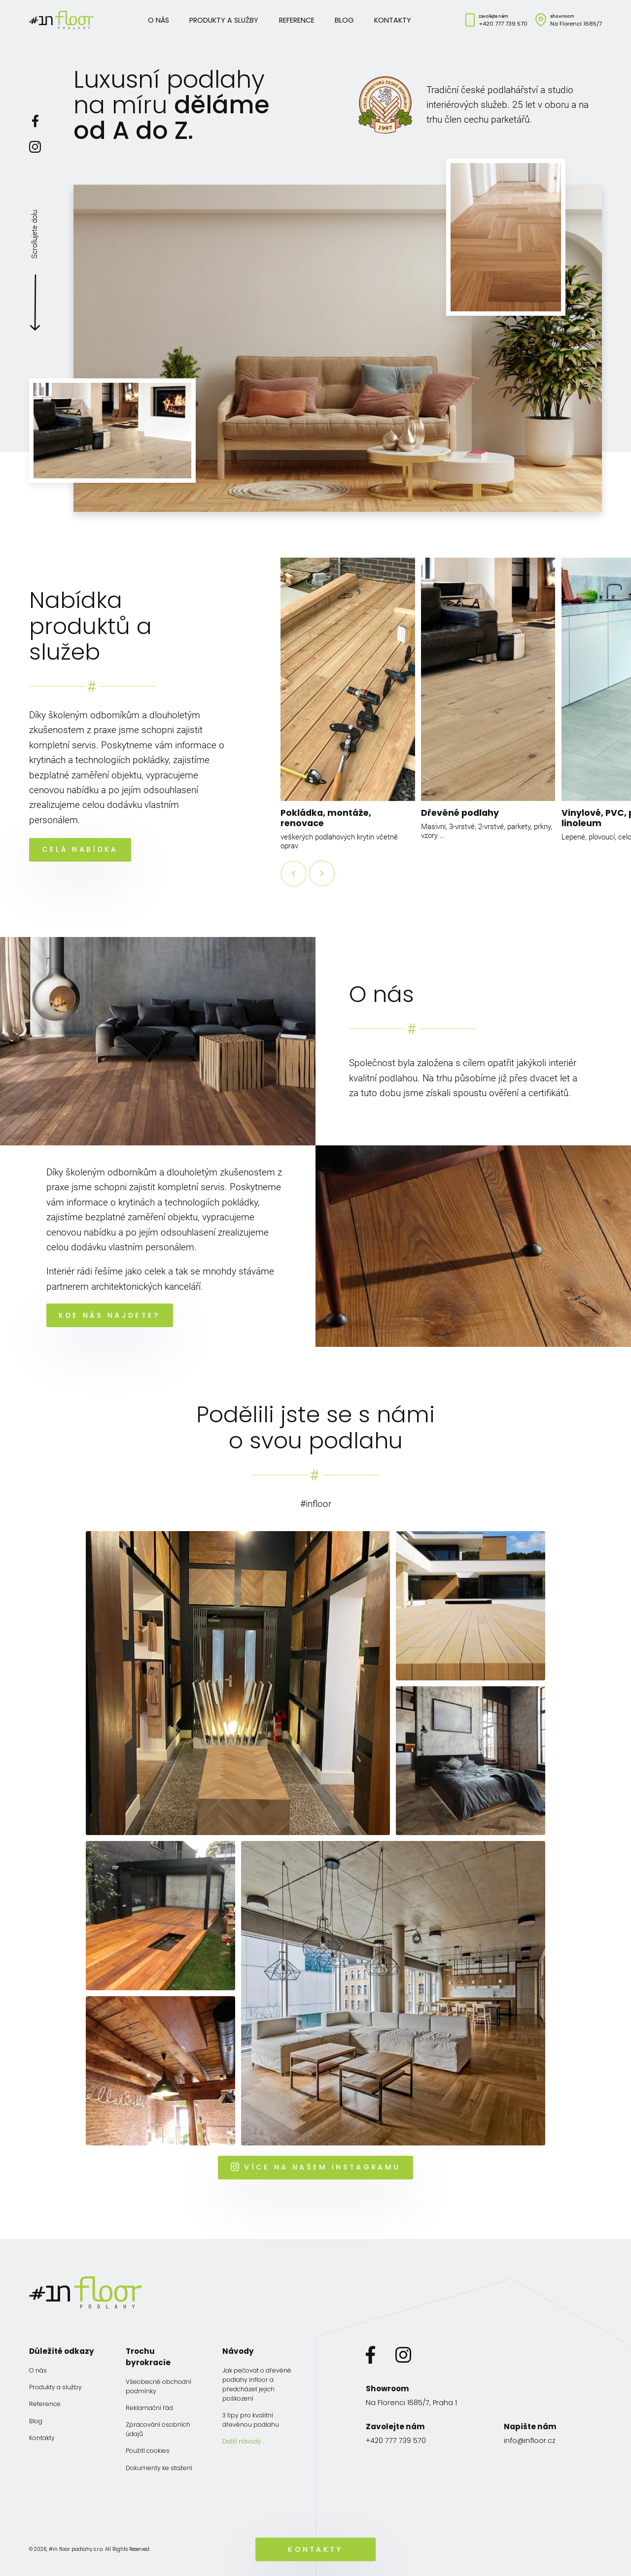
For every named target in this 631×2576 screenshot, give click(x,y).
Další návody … (244, 2441)
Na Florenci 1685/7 (576, 24)
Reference (297, 20)
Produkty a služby (223, 20)
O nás (158, 20)
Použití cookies (148, 2450)
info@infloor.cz (530, 2440)
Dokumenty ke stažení (159, 2468)
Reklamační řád (149, 2408)
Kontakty (392, 20)
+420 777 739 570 (503, 24)
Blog (344, 20)
